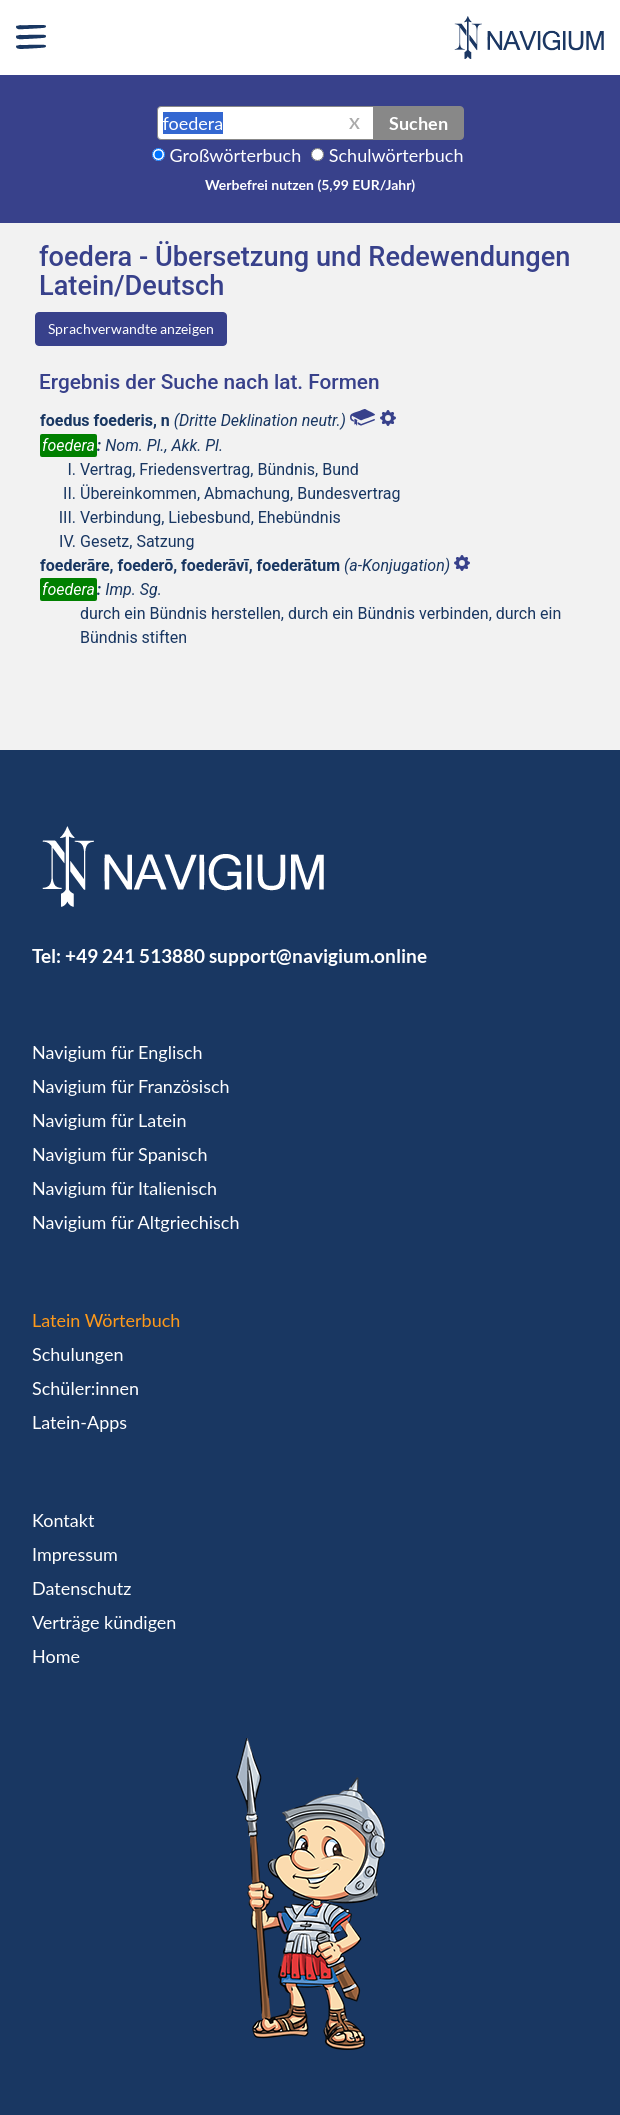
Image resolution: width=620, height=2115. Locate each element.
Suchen (418, 123)
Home (56, 1656)
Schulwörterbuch (396, 155)
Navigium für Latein (109, 1120)
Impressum (75, 1554)
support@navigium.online (318, 955)
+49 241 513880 (135, 955)
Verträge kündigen (104, 1622)
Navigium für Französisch (131, 1086)
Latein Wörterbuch (106, 1320)
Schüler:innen (85, 1388)
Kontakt (63, 1520)
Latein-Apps (79, 1422)
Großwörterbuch (236, 155)
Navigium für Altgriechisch (135, 1222)
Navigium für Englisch (117, 1052)
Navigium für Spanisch (120, 1154)
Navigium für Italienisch (124, 1188)
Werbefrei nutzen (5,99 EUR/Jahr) (310, 184)
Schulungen (77, 1354)
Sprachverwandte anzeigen (131, 328)
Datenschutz (81, 1588)
